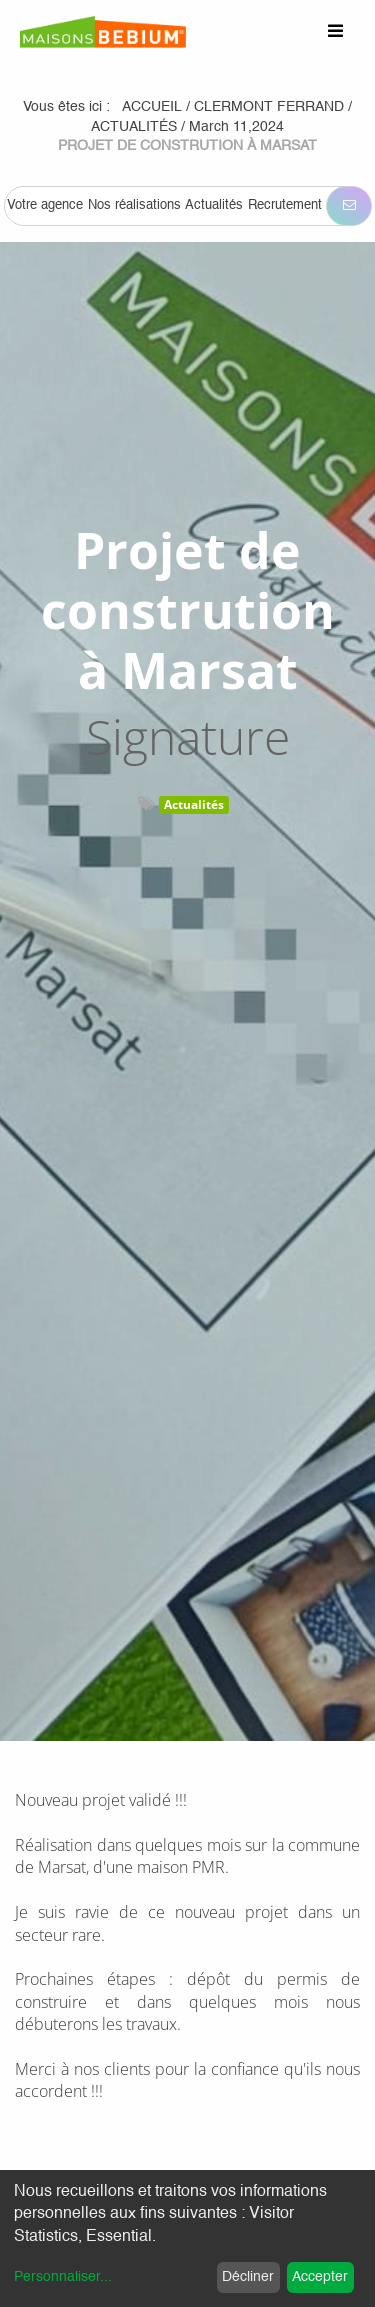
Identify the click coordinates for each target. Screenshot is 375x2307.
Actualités (194, 804)
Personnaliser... (63, 2277)
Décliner (248, 2277)
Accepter (320, 2277)
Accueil (152, 107)
